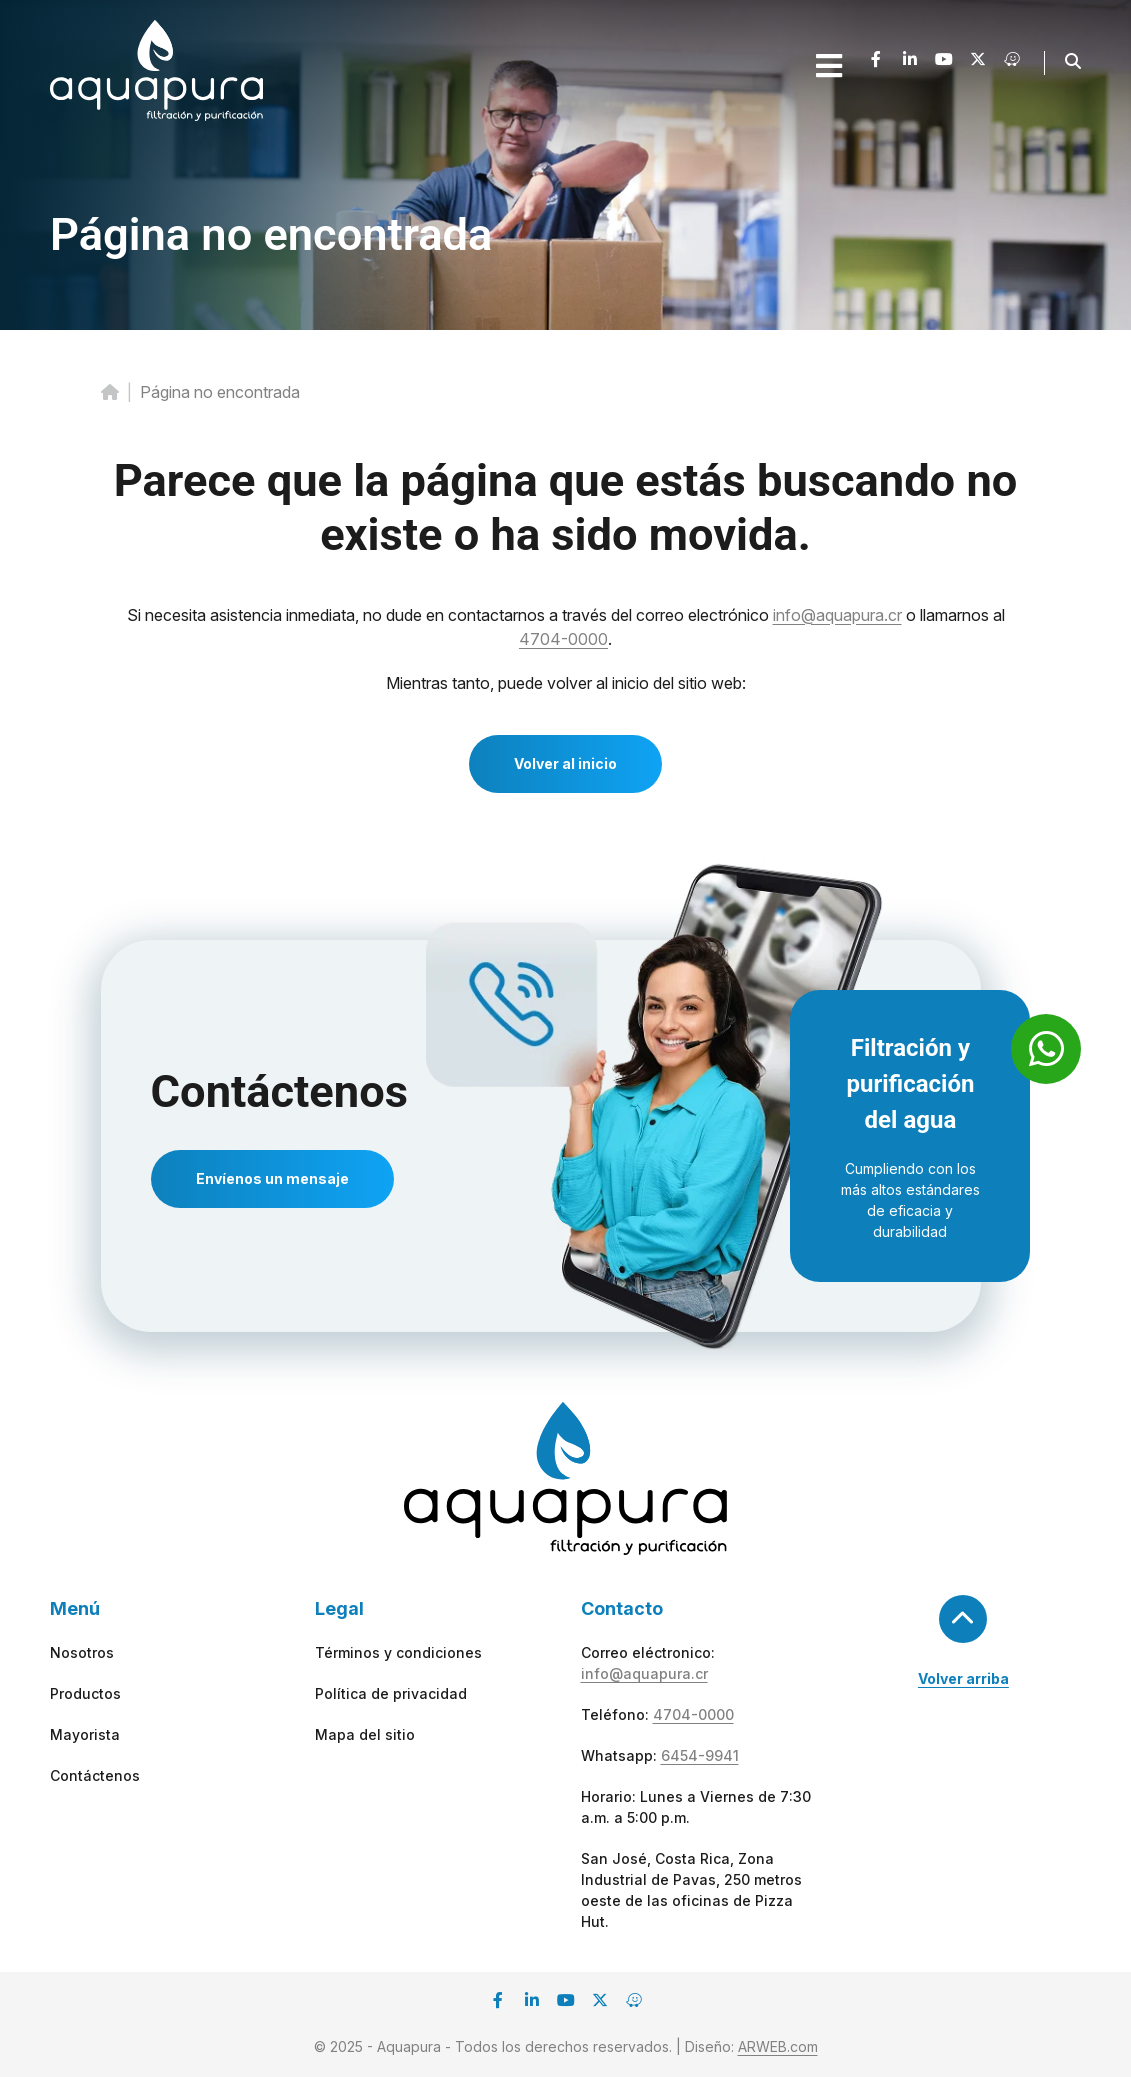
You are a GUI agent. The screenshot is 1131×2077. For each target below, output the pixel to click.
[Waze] (1012, 63)
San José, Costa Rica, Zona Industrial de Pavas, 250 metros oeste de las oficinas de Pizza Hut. (691, 1890)
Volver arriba (963, 1678)
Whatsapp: (660, 1755)
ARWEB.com (778, 2046)
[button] (1073, 61)
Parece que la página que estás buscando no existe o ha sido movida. (566, 507)
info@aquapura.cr (837, 615)
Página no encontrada (271, 234)
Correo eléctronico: (648, 1663)
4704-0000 (563, 639)
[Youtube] (944, 63)
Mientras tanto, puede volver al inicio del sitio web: (566, 683)
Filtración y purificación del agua (910, 1084)
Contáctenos (279, 1091)
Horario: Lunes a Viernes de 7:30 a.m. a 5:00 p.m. (696, 1807)
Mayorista (85, 1734)
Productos (85, 1693)
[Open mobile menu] (829, 66)
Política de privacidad (391, 1693)
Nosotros (82, 1652)
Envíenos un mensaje (272, 1178)
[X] (978, 63)
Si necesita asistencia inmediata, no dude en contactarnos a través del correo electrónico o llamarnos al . (566, 627)
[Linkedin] (910, 63)
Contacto (622, 1608)
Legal (339, 1608)
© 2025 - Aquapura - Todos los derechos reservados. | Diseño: (566, 2046)
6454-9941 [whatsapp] (700, 1755)
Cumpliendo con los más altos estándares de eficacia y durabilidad (910, 1200)
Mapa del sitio (365, 1734)
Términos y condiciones (398, 1652)
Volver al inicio (565, 763)
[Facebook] (876, 63)
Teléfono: (657, 1714)
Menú (75, 1608)
